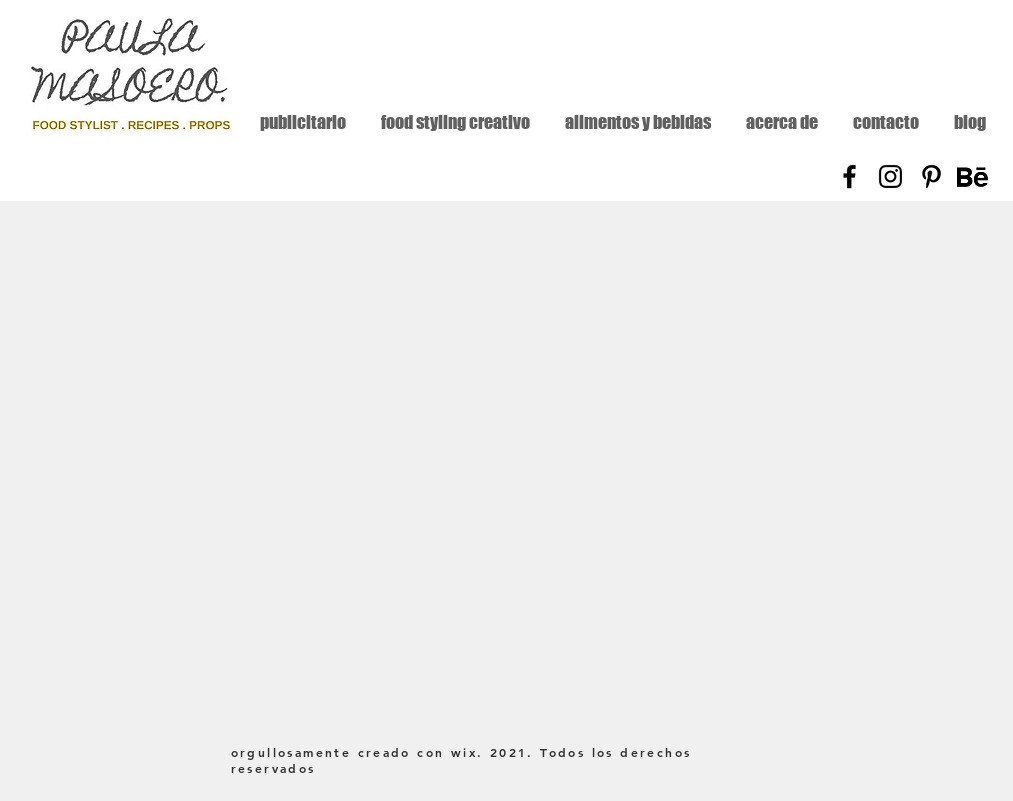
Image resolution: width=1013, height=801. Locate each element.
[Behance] (972, 176)
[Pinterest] (931, 176)
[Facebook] (849, 176)
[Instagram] (890, 176)
